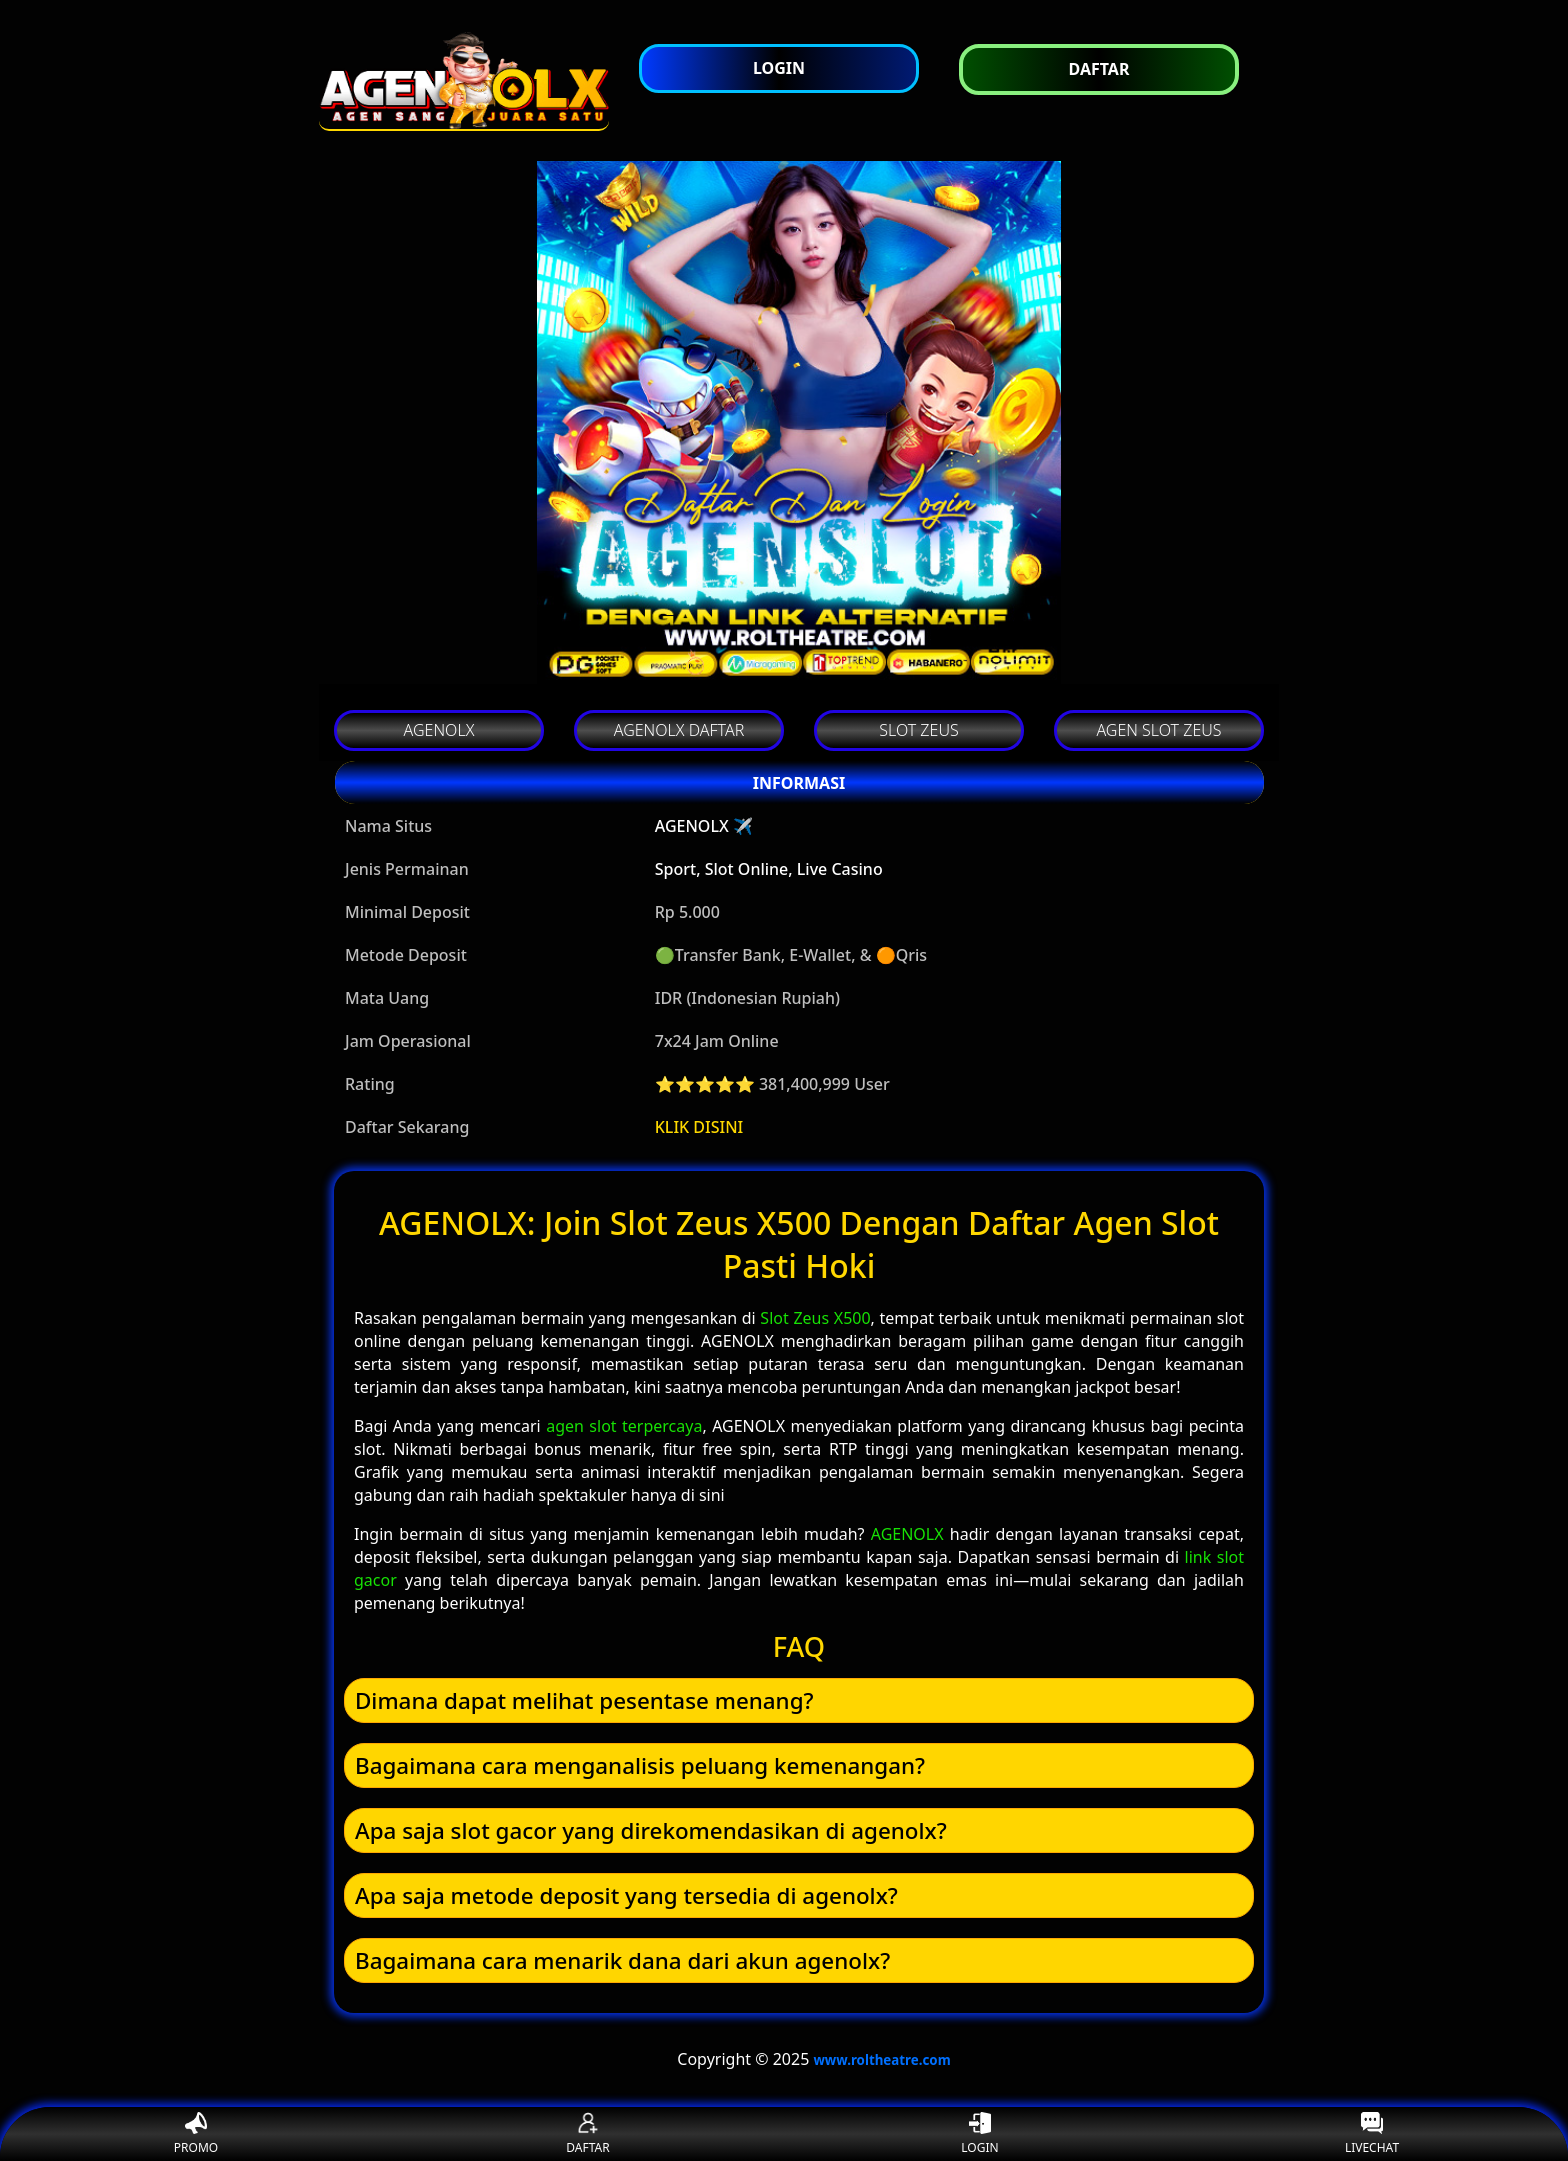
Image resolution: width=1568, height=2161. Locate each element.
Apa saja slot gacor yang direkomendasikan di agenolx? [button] (651, 1830)
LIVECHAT (1372, 2134)
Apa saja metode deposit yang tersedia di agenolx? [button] (626, 1895)
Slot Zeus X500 (815, 1318)
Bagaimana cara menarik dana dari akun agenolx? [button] (622, 1960)
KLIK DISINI (699, 1127)
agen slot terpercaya (624, 1426)
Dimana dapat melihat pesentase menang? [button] (584, 1700)
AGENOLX (907, 1534)
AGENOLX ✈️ (704, 826)
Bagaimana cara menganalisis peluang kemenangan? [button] (640, 1765)
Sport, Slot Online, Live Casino (769, 869)
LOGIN (979, 2134)
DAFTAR (587, 2134)
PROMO (196, 2134)
